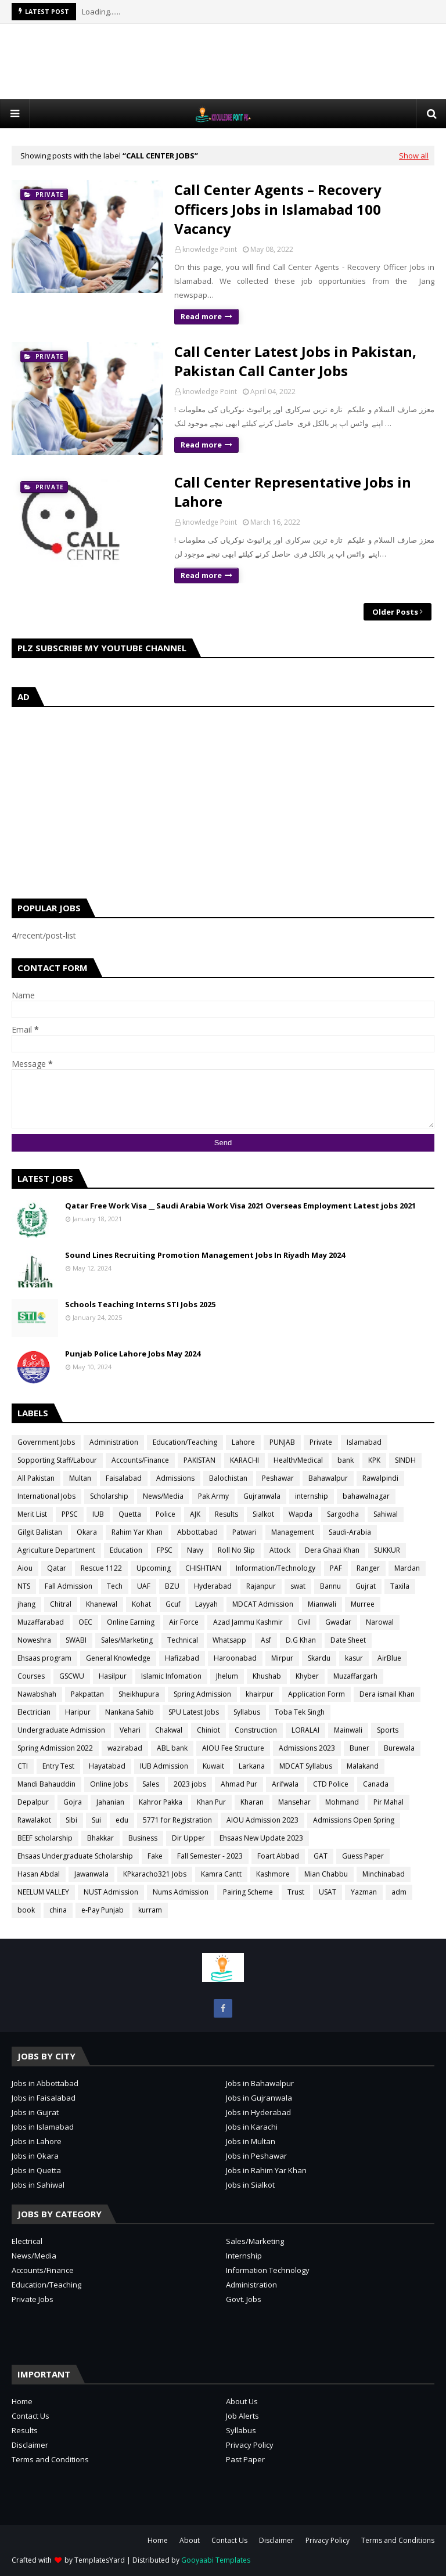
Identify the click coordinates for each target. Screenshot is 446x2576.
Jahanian (110, 1802)
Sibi (71, 1820)
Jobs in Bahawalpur (260, 2083)
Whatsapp (229, 1640)
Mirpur (282, 1658)
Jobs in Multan (250, 2141)
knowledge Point (209, 249)
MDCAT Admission (262, 1604)
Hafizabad (182, 1658)
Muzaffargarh (355, 1676)
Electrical (27, 2241)
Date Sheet (348, 1640)
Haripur (78, 1712)
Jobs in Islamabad (43, 2127)
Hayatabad (107, 1766)
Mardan (407, 1568)
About (189, 2540)
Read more (201, 316)
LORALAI (305, 1730)
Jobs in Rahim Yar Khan (266, 2170)
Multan (80, 1478)
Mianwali (322, 1604)
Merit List (32, 1514)
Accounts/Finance (140, 1460)
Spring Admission (202, 1694)
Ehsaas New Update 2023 (261, 1838)
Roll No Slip (236, 1550)
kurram (150, 1910)
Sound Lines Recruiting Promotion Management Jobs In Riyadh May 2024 (205, 1255)
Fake (155, 1856)
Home (22, 2401)
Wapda (300, 1514)
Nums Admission (180, 1892)
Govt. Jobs (243, 2299)
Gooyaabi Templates (215, 2560)
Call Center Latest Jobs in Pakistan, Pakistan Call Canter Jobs (295, 361)
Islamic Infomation (171, 1676)
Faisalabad (124, 1478)
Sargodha (343, 1514)
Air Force (184, 1622)
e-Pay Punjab (102, 1910)
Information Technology (268, 2270)
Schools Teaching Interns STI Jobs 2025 (140, 1304)
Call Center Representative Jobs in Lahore (292, 491)
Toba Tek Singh (300, 1712)
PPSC (70, 1514)
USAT (327, 1892)
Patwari (244, 1532)
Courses (31, 1676)
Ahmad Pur (239, 1784)
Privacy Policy (250, 2445)
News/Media (163, 1496)
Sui (96, 1820)
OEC (85, 1622)
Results (226, 1514)
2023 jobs (190, 1784)
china (58, 1910)
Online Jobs (109, 1784)
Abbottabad (197, 1532)
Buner (359, 1748)
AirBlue (389, 1658)
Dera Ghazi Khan (332, 1550)
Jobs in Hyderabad (258, 2112)
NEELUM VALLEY (43, 1892)
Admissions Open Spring (353, 1820)
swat (297, 1586)
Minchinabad (383, 1874)
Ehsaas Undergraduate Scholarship (75, 1856)
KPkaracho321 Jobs (154, 1874)
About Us (242, 2401)
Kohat (141, 1604)
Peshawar (278, 1478)
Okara (87, 1532)
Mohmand (342, 1802)
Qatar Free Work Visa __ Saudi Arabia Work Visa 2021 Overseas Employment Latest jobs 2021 (240, 1205)
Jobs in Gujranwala (259, 2097)
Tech (115, 1586)
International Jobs (46, 1496)
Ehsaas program (44, 1658)
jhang (26, 1604)
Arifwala (285, 1784)
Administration (113, 1442)
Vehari (130, 1730)
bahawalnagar (366, 1496)
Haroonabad (235, 1658)
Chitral (60, 1604)
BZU (172, 1586)
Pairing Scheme (248, 1892)
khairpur (260, 1694)
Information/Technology (275, 1568)
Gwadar (338, 1622)
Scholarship (109, 1496)
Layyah (206, 1604)
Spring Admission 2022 (55, 1748)
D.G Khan (301, 1640)
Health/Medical (298, 1460)
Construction (256, 1730)
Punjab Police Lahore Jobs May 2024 (132, 1353)
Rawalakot (34, 1820)
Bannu (330, 1586)
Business (142, 1838)
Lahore (243, 1442)
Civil (304, 1622)
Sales (150, 1784)
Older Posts (395, 612)
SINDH (405, 1460)
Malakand (363, 1766)
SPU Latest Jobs (193, 1712)
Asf (266, 1640)
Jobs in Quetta (36, 2170)
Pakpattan (87, 1694)
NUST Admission (111, 1892)
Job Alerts (242, 2416)
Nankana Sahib (129, 1712)
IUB (98, 1514)
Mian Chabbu (326, 1874)
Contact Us (30, 2416)
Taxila (399, 1586)
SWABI (76, 1640)
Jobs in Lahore (37, 2141)
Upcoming (153, 1568)
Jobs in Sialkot (250, 2185)
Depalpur (33, 1802)
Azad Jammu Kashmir (248, 1622)
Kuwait (213, 1766)
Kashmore (273, 1874)
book (26, 1910)
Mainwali (348, 1730)
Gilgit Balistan (39, 1532)
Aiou (25, 1568)
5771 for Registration (177, 1820)
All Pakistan (36, 1478)
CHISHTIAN (203, 1568)
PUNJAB (282, 1442)
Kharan (252, 1802)
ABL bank (172, 1748)
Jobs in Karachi (252, 2127)
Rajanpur (261, 1586)
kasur (354, 1658)
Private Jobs (32, 2299)
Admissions (175, 1478)
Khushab (267, 1676)
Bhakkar (100, 1838)
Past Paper (245, 2459)
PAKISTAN (199, 1460)
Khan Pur (211, 1802)
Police (165, 1514)
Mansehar (294, 1802)
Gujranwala (261, 1496)
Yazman (364, 1892)
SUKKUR (387, 1550)
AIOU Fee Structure (233, 1748)
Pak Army (213, 1496)
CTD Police (330, 1784)
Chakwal (168, 1730)
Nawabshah (36, 1694)
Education (126, 1550)
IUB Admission (164, 1766)
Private (321, 1442)
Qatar (56, 1568)
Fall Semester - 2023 (210, 1856)
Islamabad (364, 1442)
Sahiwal (385, 1514)
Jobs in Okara (35, 2156)
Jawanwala (91, 1874)
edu (122, 1820)
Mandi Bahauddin (46, 1784)
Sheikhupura (138, 1694)
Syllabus (246, 1712)
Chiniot (208, 1730)
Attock (279, 1550)
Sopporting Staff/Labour (57, 1460)
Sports (387, 1730)
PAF (336, 1568)
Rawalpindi (380, 1478)
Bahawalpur (328, 1478)
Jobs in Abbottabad (45, 2083)
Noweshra (34, 1640)
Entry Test (58, 1766)
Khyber (307, 1676)
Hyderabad (213, 1586)
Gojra (72, 1802)
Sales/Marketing (127, 1640)
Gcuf (173, 1604)
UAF (143, 1586)
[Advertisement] (223, 61)
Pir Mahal (388, 1802)
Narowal (380, 1622)
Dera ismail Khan (387, 1694)
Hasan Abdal (38, 1874)
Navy (195, 1550)
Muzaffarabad (40, 1622)
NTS (23, 1586)
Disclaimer (30, 2445)
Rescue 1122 (101, 1568)
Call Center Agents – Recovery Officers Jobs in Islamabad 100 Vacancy (278, 209)
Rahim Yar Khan (137, 1532)
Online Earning (130, 1622)
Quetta (129, 1514)
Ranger (368, 1568)
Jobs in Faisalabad (43, 2097)
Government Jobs (46, 1442)
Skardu (319, 1658)
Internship (244, 2255)
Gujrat (365, 1586)
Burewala (399, 1748)
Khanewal (101, 1604)
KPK (374, 1460)
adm (399, 1892)
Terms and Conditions (50, 2459)
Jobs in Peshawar (256, 2156)
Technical (182, 1640)
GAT (321, 1856)
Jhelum (227, 1676)
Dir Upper (188, 1838)
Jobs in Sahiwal (38, 2185)
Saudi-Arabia (350, 1532)
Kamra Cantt (221, 1874)
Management (292, 1532)
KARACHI (244, 1460)
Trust (295, 1892)
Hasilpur (113, 1676)
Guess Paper (363, 1856)
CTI (22, 1766)
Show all (414, 155)
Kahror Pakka (160, 1802)
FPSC (164, 1550)
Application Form (316, 1694)
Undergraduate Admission (61, 1730)
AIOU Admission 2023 (262, 1820)
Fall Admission (68, 1586)
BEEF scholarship (45, 1838)
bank (345, 1460)
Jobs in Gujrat (35, 2112)
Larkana (252, 1766)
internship (311, 1496)
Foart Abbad (278, 1856)
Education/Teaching (185, 1442)
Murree (363, 1604)
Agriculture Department (56, 1550)
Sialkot (263, 1514)
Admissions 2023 (307, 1748)
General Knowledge (118, 1658)
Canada (376, 1784)
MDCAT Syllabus (305, 1766)
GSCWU (71, 1676)
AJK (195, 1514)
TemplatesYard (99, 2560)
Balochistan (228, 1478)
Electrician (34, 1712)
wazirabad (124, 1748)
